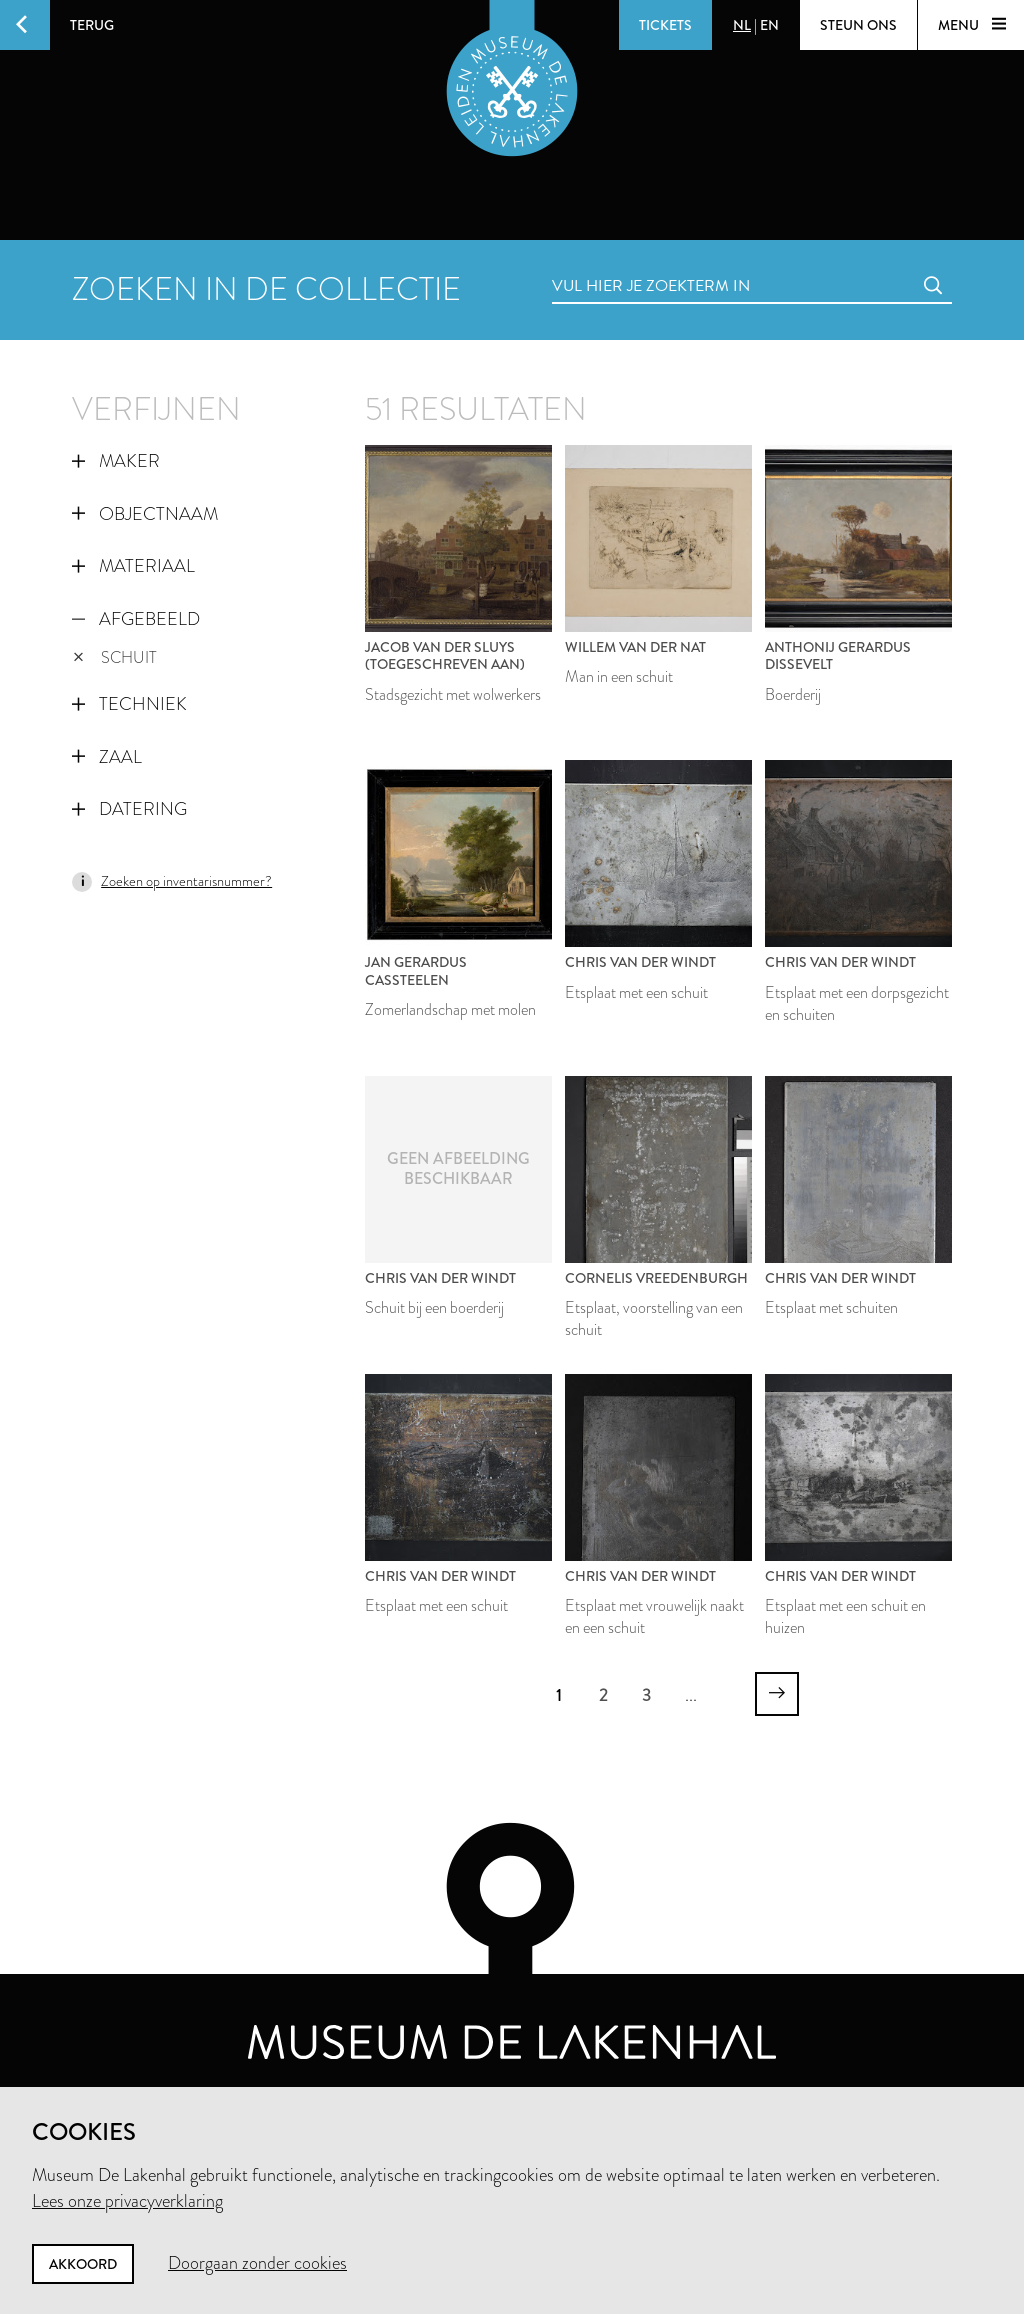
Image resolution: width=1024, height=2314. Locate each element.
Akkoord (83, 2264)
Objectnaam (145, 514)
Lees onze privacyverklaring (127, 2201)
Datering (129, 809)
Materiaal (133, 566)
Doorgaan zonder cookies (257, 2263)
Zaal (107, 757)
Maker (116, 461)
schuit (115, 657)
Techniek (129, 704)
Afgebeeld (136, 619)
